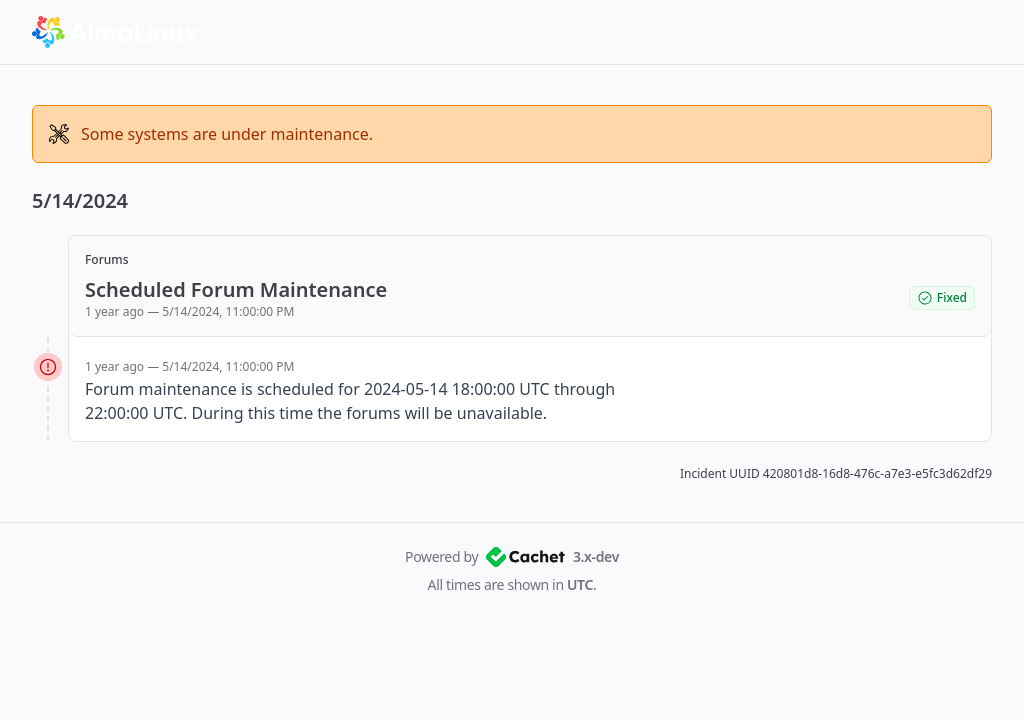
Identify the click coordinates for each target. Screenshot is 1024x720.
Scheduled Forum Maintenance (236, 289)
